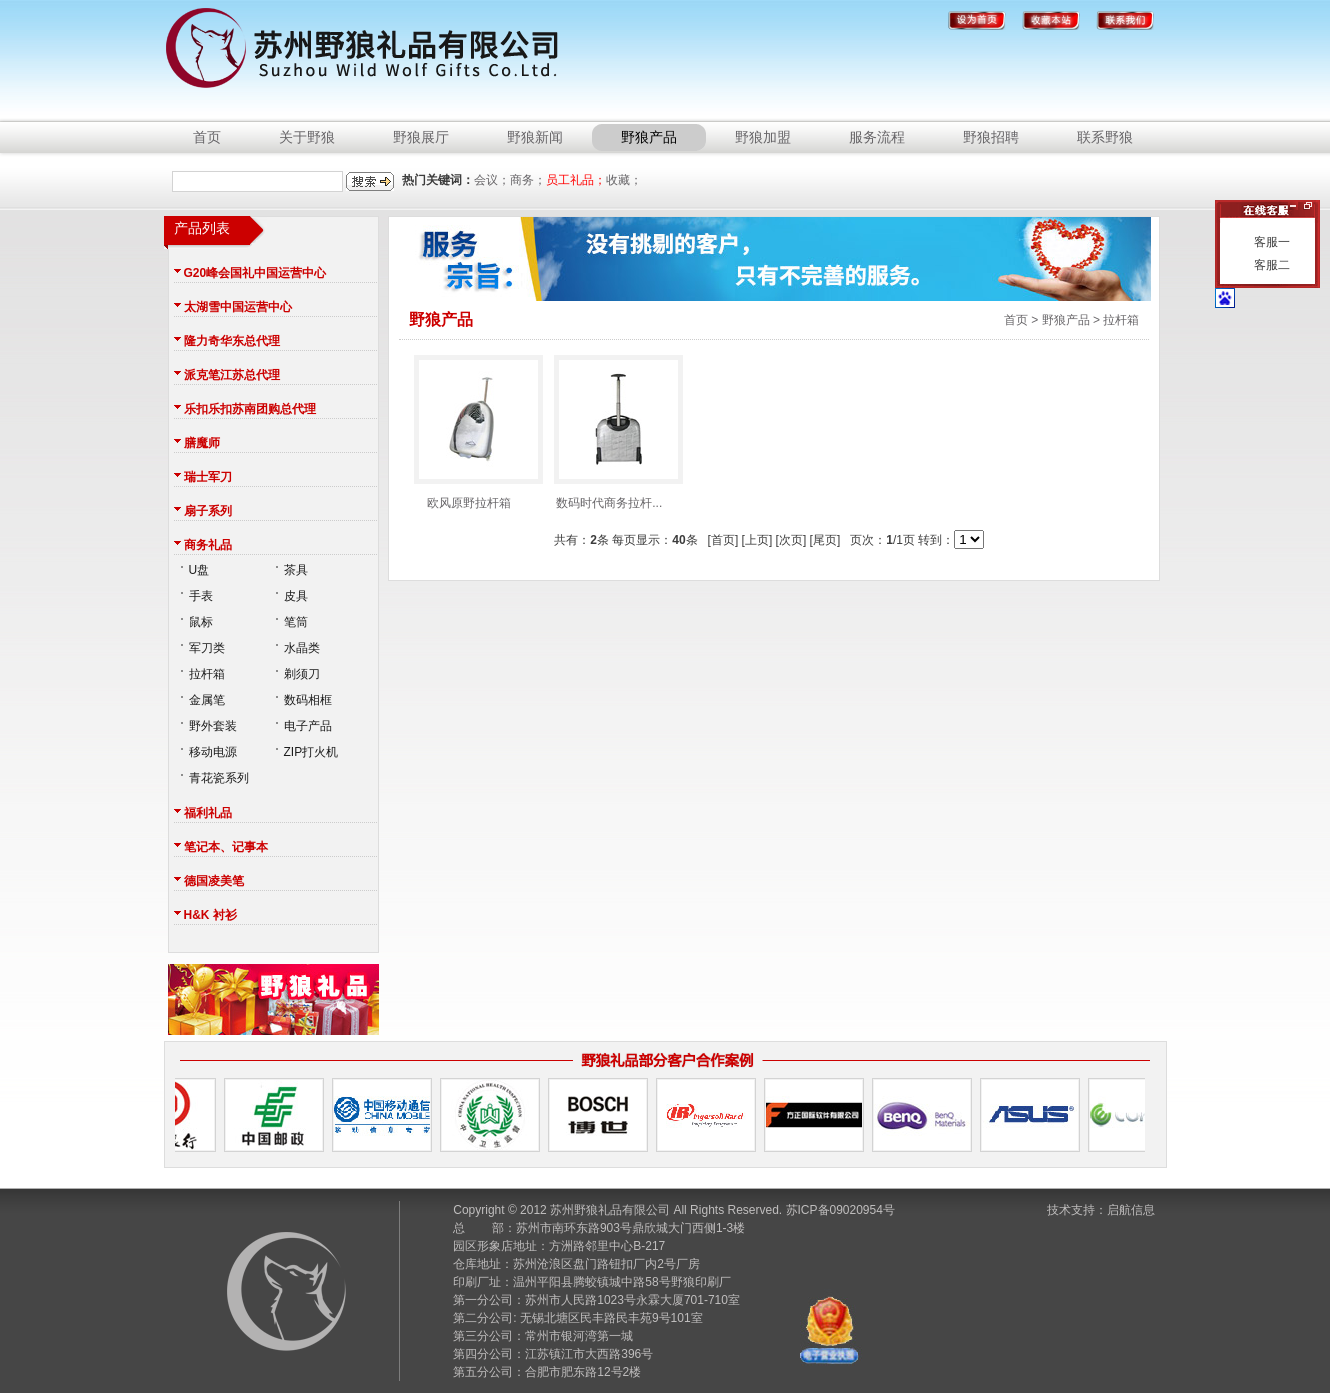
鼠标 (201, 622)
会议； (492, 180)
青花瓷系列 (219, 778)
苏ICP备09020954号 (840, 1210)
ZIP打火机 (311, 752)
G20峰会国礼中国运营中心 (255, 273)
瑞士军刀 (208, 477)
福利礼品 (208, 813)
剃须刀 (302, 674)
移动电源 (213, 752)
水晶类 (302, 648)
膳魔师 (202, 443)
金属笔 (207, 700)
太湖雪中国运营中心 (238, 307)
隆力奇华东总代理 (232, 341)
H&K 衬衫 (210, 915)
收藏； (624, 180)
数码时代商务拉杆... (609, 410)
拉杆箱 (207, 674)
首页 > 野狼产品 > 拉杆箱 (1071, 320)
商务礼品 (208, 545)
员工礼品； (576, 180)
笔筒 (296, 622)
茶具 (296, 570)
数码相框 (308, 700)
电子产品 (308, 726)
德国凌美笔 (214, 881)
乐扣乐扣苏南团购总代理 (250, 409)
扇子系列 (208, 511)
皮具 (296, 596)
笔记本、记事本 (226, 847)
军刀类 (207, 648)
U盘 (199, 570)
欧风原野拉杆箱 (469, 410)
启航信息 (1131, 1210)
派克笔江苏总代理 (232, 375)
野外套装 (213, 726)
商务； (528, 180)
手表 (201, 596)
